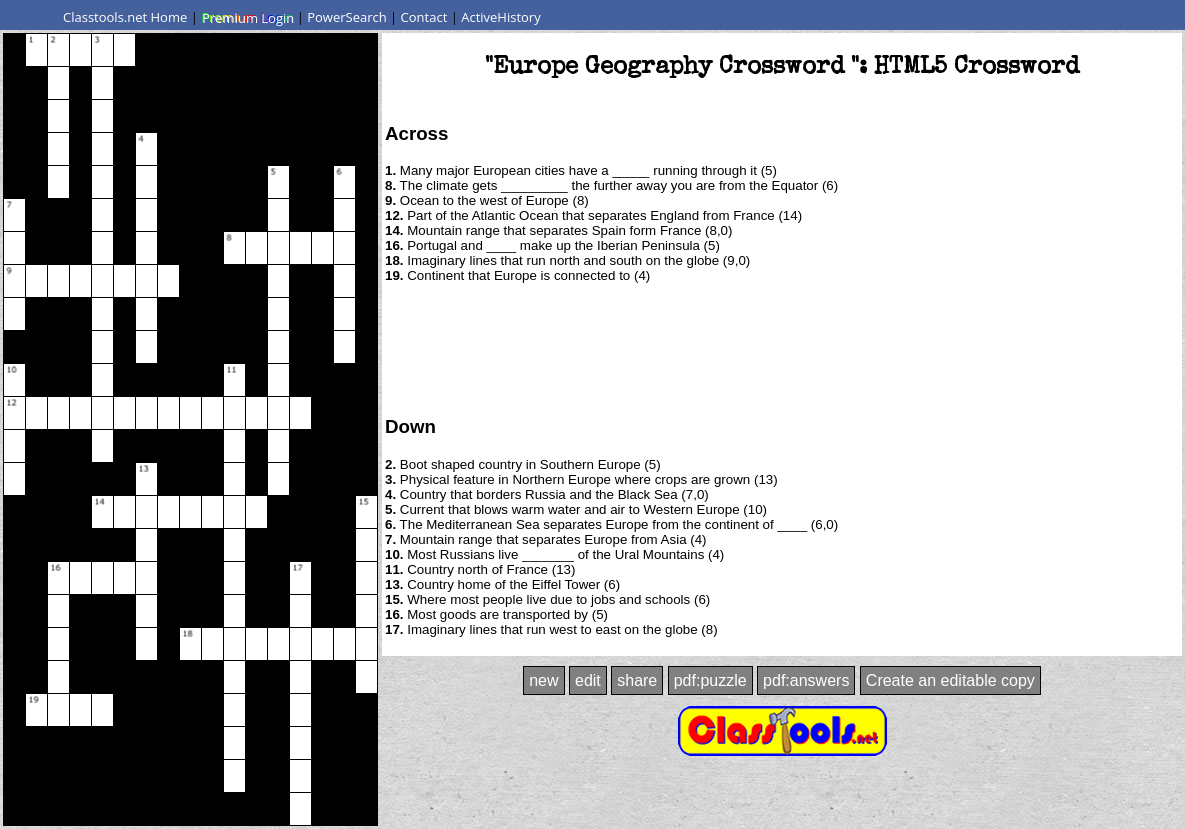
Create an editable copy (950, 680)
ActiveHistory (501, 17)
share (637, 680)
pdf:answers (806, 680)
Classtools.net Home (125, 17)
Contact (424, 17)
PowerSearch (347, 17)
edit (588, 680)
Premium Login (247, 17)
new (543, 680)
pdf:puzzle (710, 680)
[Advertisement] (782, 348)
